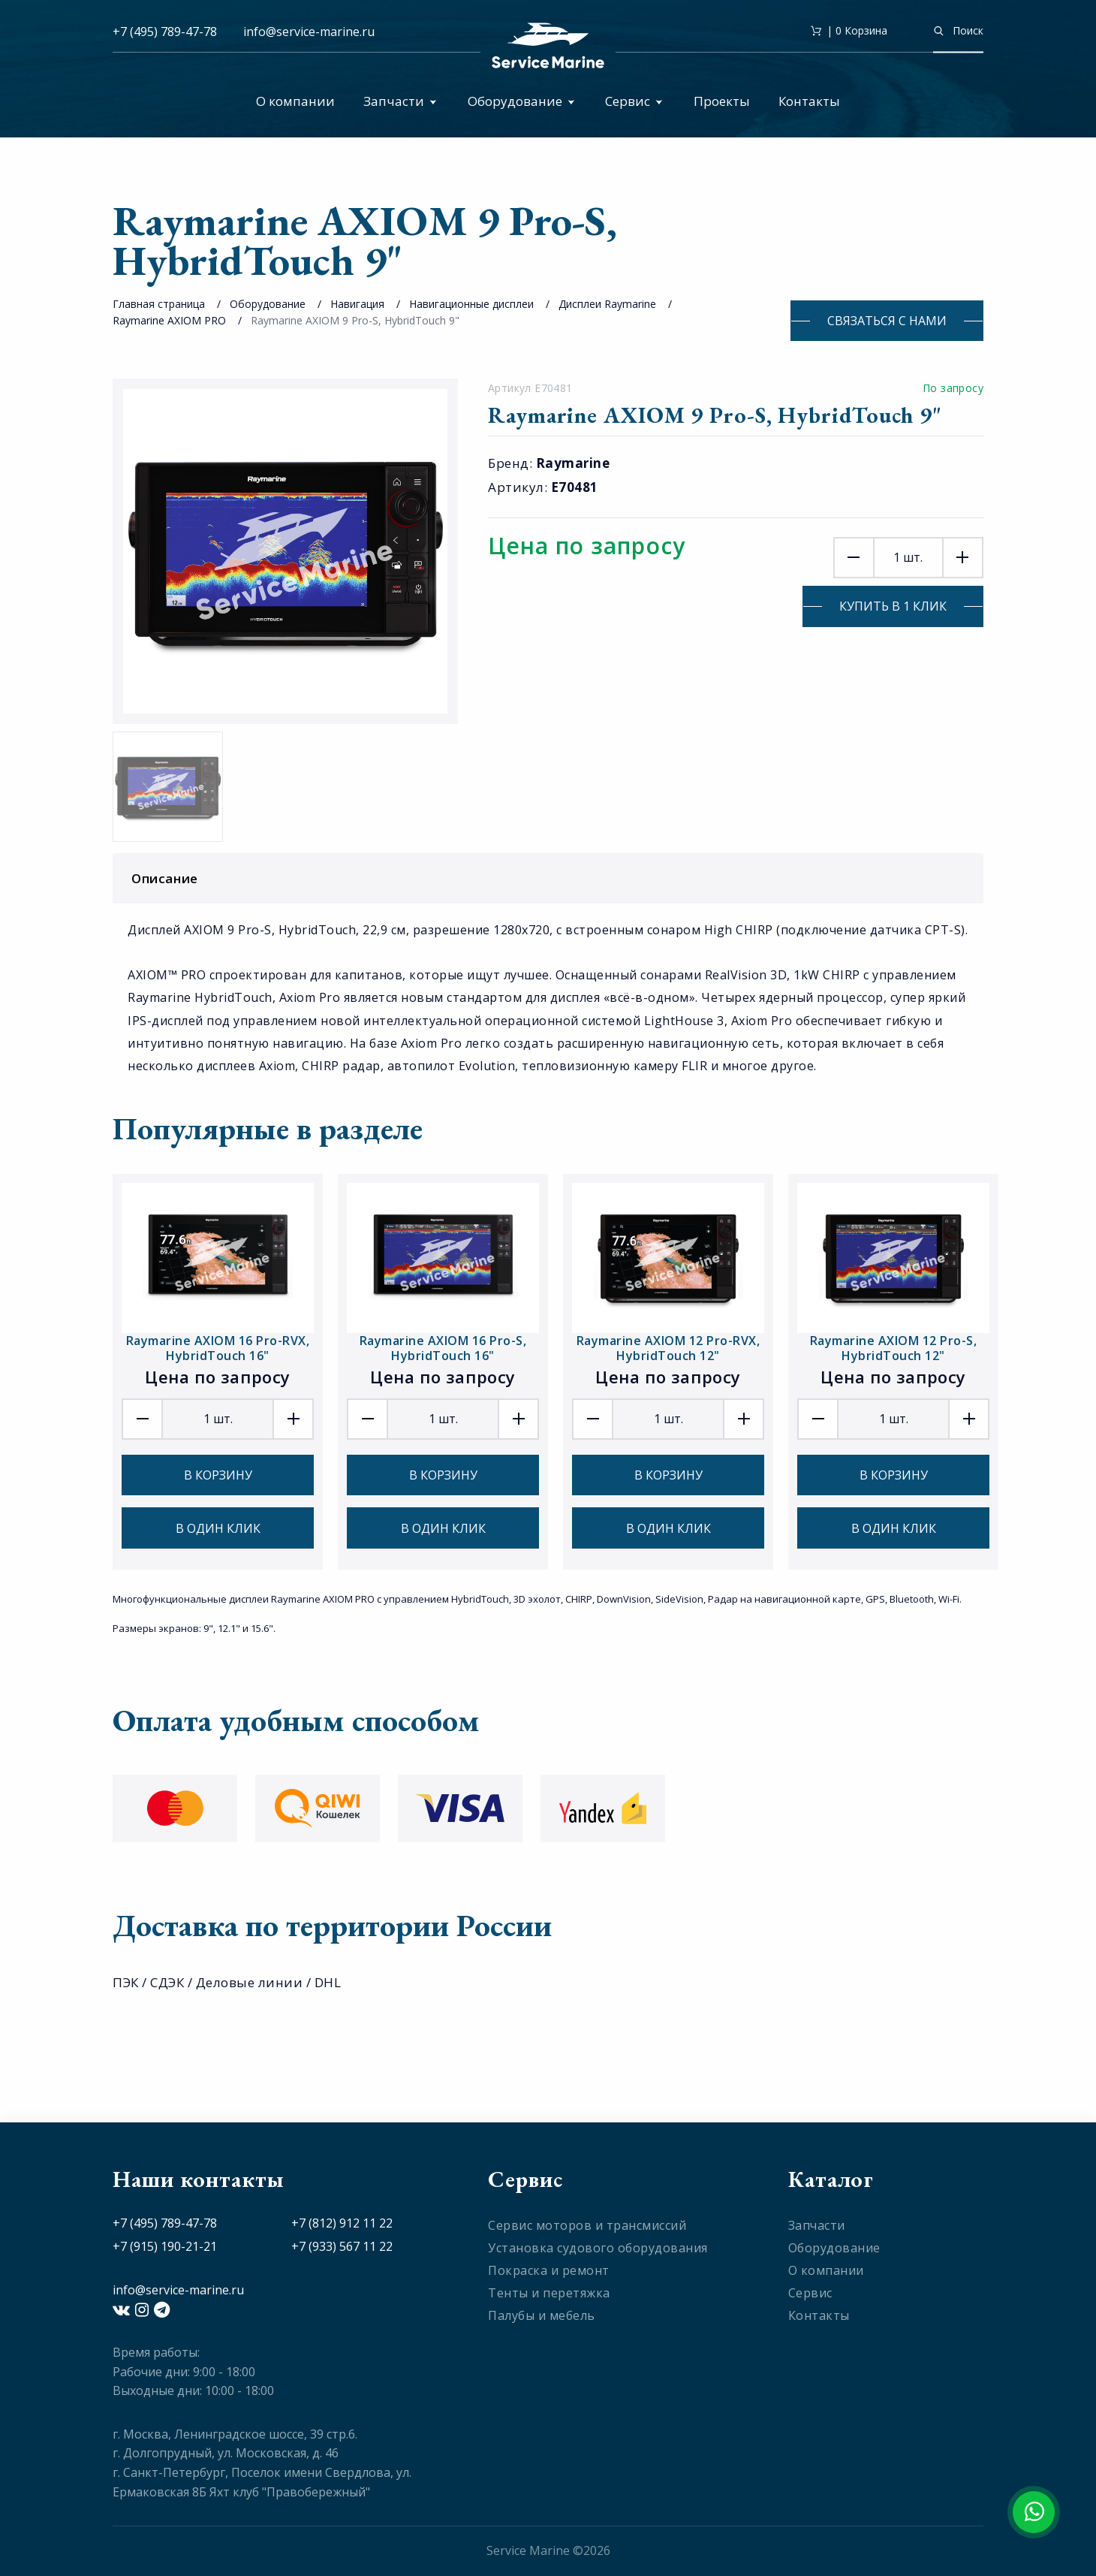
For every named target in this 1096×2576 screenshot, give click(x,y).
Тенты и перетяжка (549, 2293)
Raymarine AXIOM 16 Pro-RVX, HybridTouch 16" (218, 1348)
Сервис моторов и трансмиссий (587, 2225)
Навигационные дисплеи (473, 304)
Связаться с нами (887, 320)
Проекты (722, 101)
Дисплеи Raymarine (607, 304)
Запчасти (400, 101)
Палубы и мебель (541, 2315)
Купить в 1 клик (893, 606)
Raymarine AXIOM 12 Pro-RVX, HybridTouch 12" (668, 1348)
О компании (295, 101)
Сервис (634, 101)
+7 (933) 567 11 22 (342, 2246)
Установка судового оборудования (598, 2248)
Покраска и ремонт (549, 2270)
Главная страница (159, 304)
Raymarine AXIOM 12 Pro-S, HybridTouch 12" (893, 1348)
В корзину (218, 1475)
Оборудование (521, 101)
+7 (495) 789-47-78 (165, 31)
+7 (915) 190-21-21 (165, 2246)
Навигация (357, 304)
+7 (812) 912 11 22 (342, 2223)
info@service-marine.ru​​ (309, 31)
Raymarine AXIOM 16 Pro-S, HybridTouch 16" (443, 1348)
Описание (551, 878)
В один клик (218, 1528)
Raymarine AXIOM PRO (169, 320)
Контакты (809, 101)
